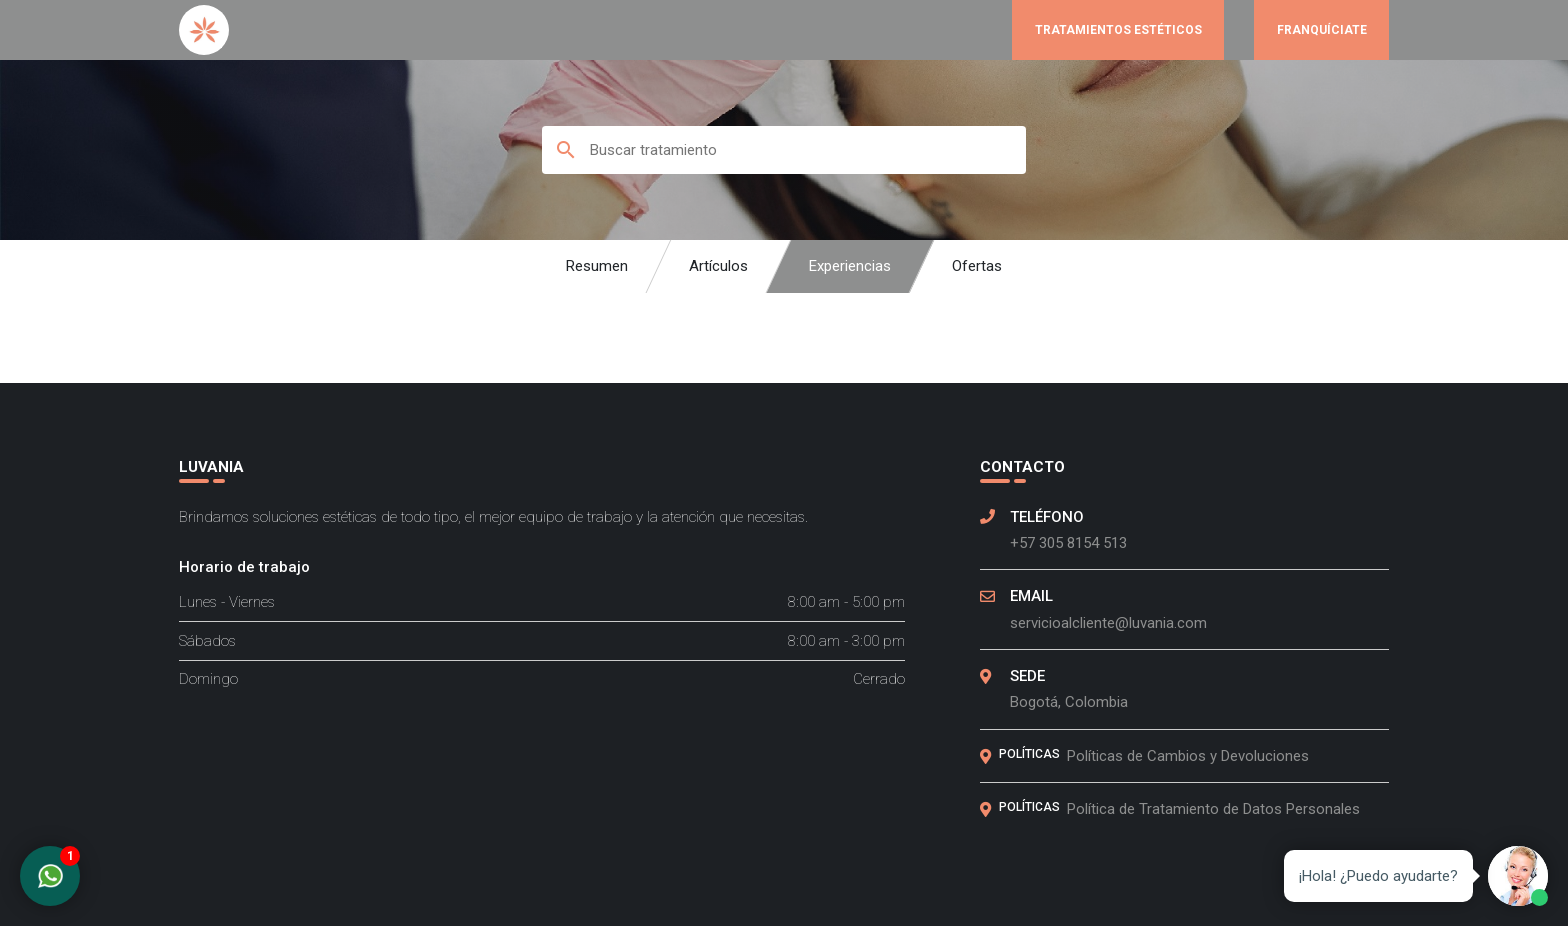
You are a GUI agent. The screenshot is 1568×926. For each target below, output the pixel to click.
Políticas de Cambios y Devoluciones (1188, 756)
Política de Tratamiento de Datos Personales (1213, 809)
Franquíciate (1322, 30)
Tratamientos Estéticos (1118, 30)
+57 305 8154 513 (1068, 543)
